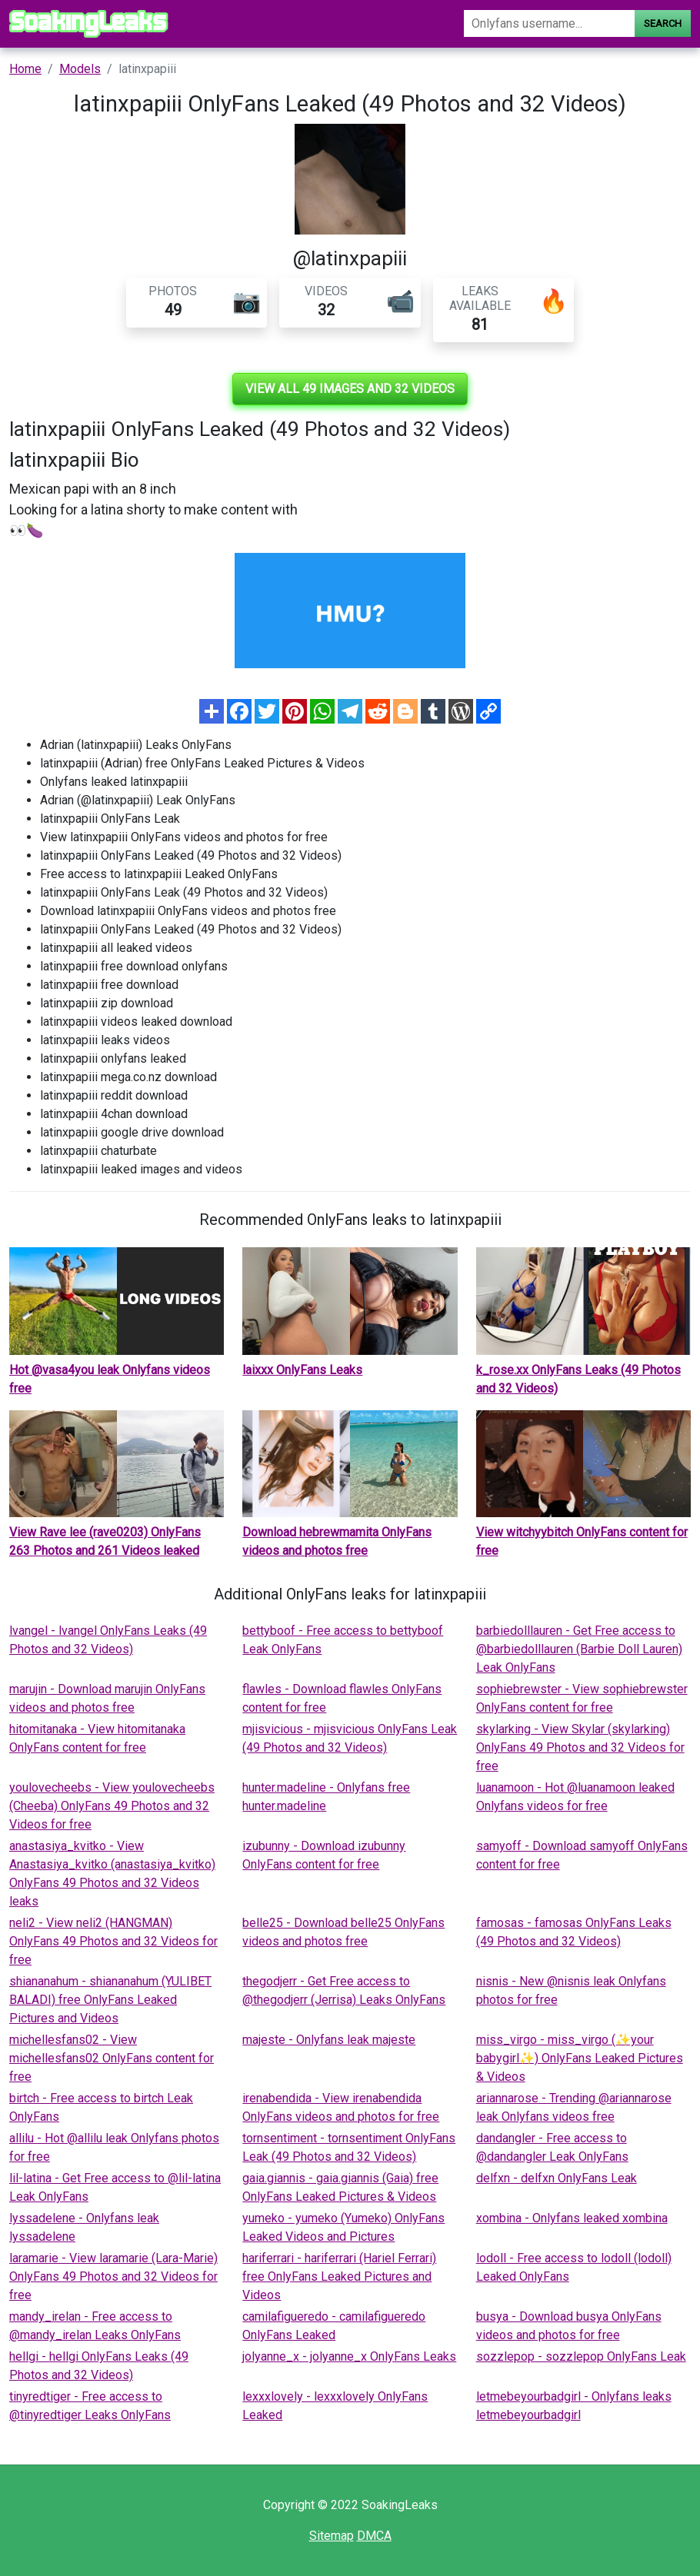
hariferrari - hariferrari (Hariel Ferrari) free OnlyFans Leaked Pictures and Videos (339, 2276)
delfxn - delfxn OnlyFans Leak (556, 2178)
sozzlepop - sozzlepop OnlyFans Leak (581, 2356)
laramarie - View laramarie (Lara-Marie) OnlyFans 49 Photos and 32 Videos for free (113, 2276)
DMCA (374, 2535)
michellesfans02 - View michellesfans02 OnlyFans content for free (111, 2058)
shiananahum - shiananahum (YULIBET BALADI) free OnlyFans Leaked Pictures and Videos (110, 1999)
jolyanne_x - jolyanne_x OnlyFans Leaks (349, 2356)
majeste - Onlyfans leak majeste (328, 2039)
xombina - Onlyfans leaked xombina (572, 2218)
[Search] (549, 23)
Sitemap (331, 2535)
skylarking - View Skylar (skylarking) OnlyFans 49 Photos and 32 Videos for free (580, 1747)
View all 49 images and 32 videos (350, 388)
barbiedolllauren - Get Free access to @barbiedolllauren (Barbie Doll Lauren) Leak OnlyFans (579, 1649)
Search (663, 23)
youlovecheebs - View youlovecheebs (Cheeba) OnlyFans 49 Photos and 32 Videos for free (112, 1806)
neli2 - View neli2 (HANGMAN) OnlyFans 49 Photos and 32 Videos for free (113, 1941)
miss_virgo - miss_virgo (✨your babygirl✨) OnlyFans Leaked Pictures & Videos (579, 2058)
